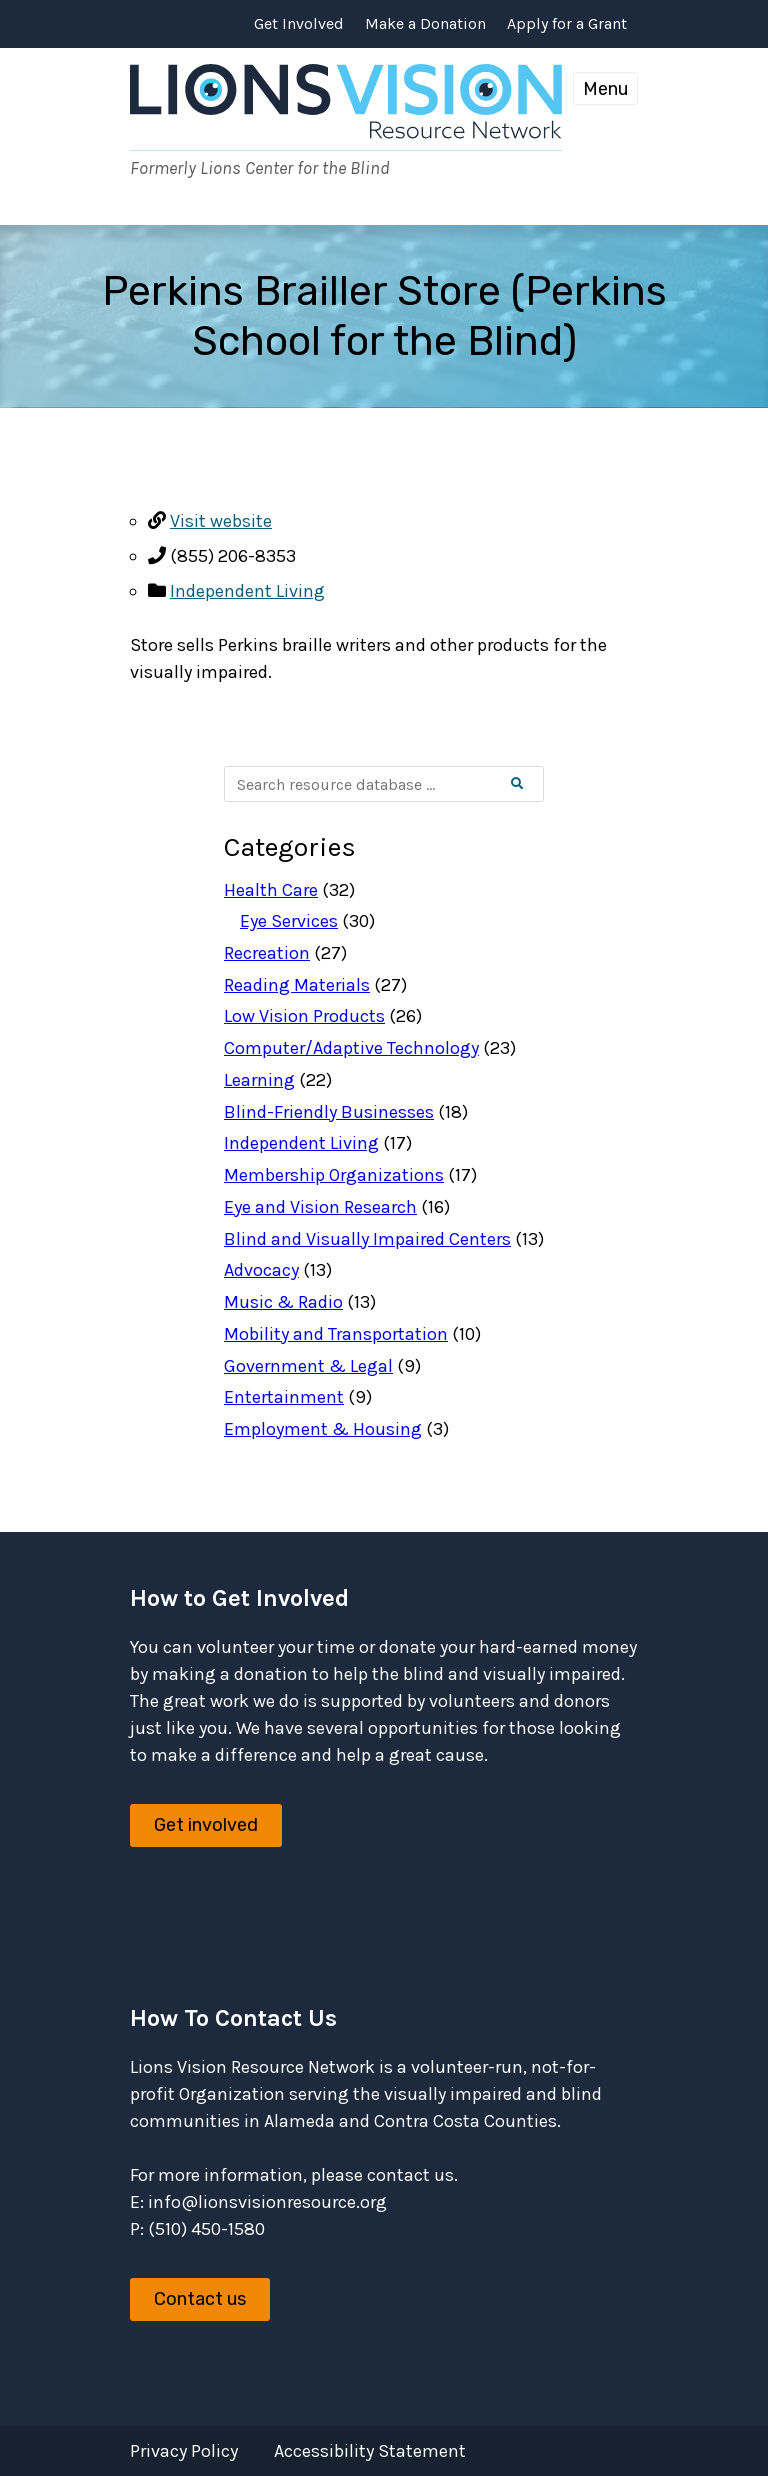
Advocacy (261, 1270)
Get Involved (299, 24)
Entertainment (284, 1397)
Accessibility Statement (370, 2451)
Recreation (267, 953)
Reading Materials (297, 985)
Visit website (221, 521)
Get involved (206, 1825)
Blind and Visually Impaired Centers (367, 1239)
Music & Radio (283, 1302)
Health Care (271, 890)
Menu (605, 89)
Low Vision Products (304, 1016)
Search (533, 784)
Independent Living (247, 591)
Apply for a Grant (567, 24)
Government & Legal (308, 1366)
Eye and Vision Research (320, 1207)
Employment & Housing (323, 1429)
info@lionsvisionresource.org (267, 2202)
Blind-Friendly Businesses (329, 1112)
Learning (259, 1080)
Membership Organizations (334, 1175)
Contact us (200, 2299)
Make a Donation (425, 24)
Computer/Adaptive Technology (351, 1048)
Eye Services (289, 921)
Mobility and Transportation (336, 1334)
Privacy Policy (184, 2451)
